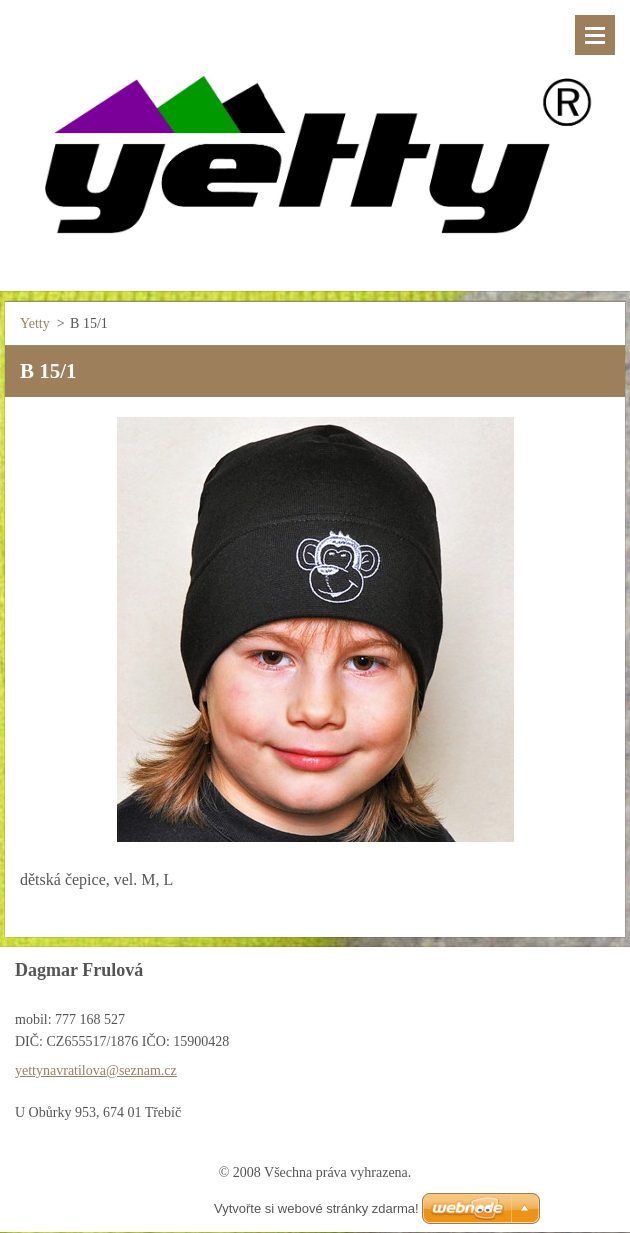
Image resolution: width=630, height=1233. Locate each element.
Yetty (35, 323)
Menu (595, 35)
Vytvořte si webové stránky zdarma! (316, 1208)
